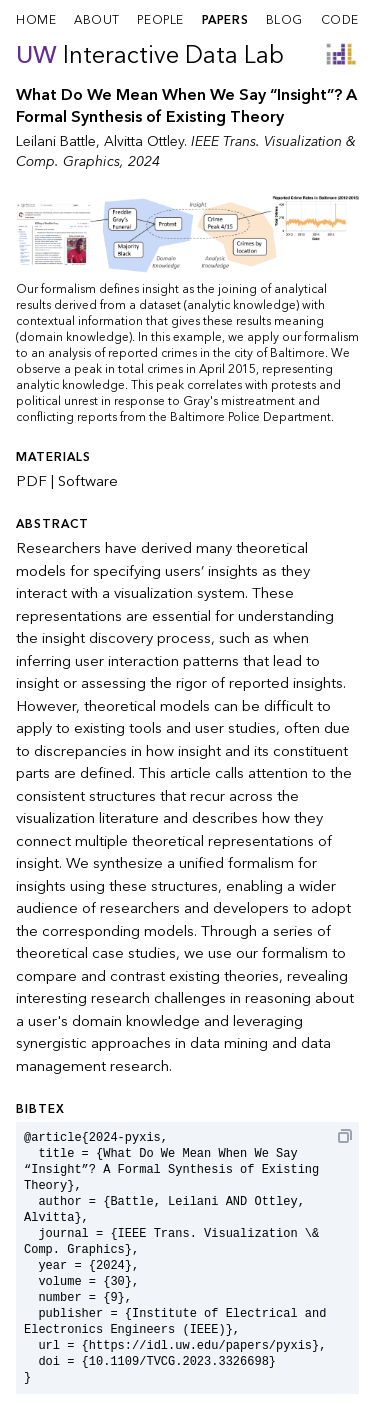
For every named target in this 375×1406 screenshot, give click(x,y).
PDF (31, 481)
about (97, 20)
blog (284, 20)
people (160, 20)
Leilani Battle (56, 141)
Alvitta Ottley (144, 141)
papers (225, 20)
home (36, 20)
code (340, 20)
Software (88, 481)
